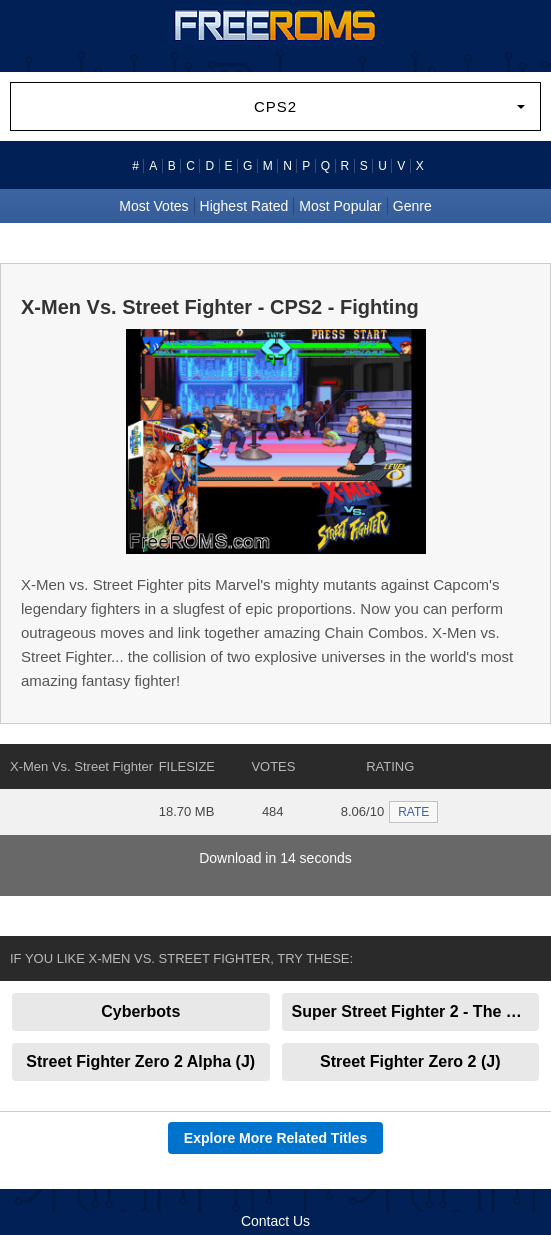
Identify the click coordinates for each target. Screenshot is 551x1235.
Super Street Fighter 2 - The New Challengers (416, 1011)
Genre (412, 206)
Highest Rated (244, 206)
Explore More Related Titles (275, 1138)
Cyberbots (140, 1011)
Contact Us (275, 1221)
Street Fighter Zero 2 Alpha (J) (140, 1061)
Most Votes (153, 206)
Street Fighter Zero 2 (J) (410, 1061)
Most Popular (340, 206)
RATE (413, 812)
